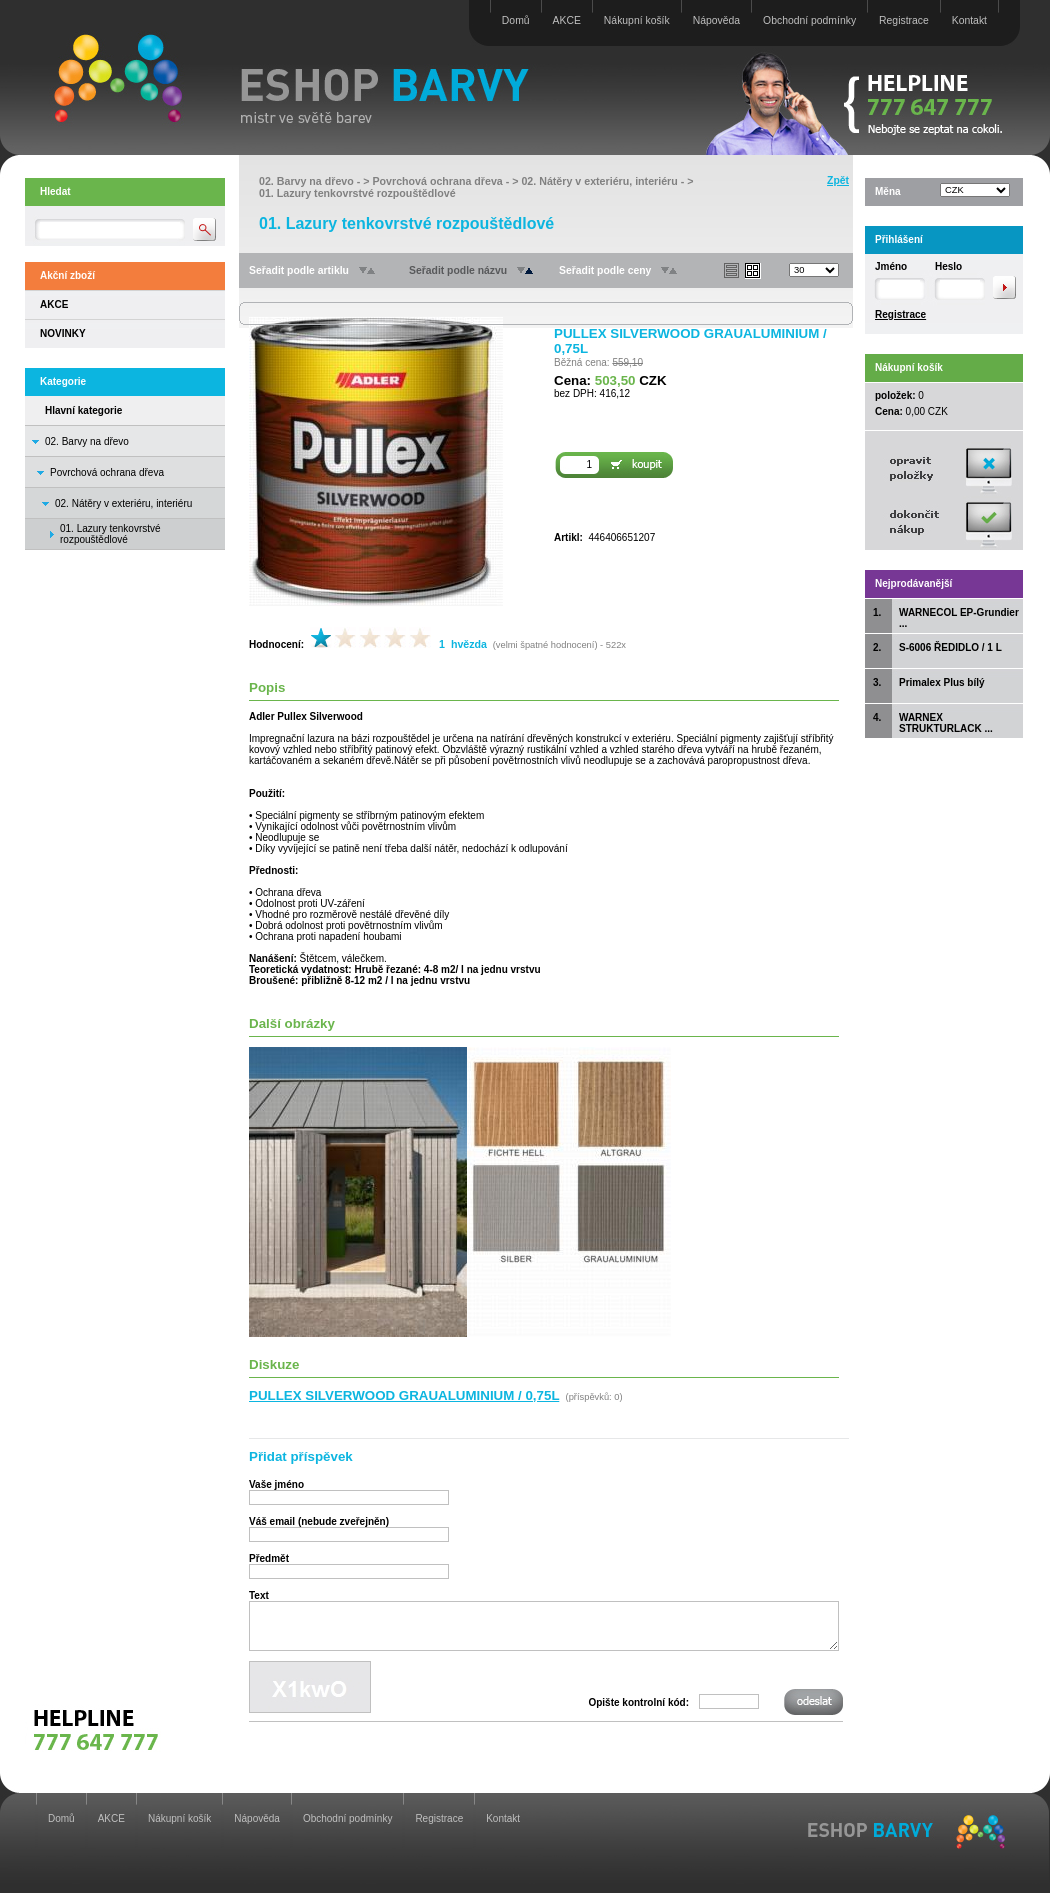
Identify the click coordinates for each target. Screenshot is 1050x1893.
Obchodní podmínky (809, 20)
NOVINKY (63, 333)
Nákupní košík (637, 20)
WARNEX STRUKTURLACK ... (946, 723)
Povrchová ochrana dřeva (107, 472)
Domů (516, 20)
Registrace (904, 20)
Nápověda (716, 20)
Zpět (838, 180)
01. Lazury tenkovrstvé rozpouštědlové (357, 193)
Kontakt (969, 20)
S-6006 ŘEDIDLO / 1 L (950, 647)
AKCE (567, 20)
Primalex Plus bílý (942, 682)
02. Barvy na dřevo (87, 441)
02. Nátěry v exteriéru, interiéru (123, 503)
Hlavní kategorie (83, 410)
